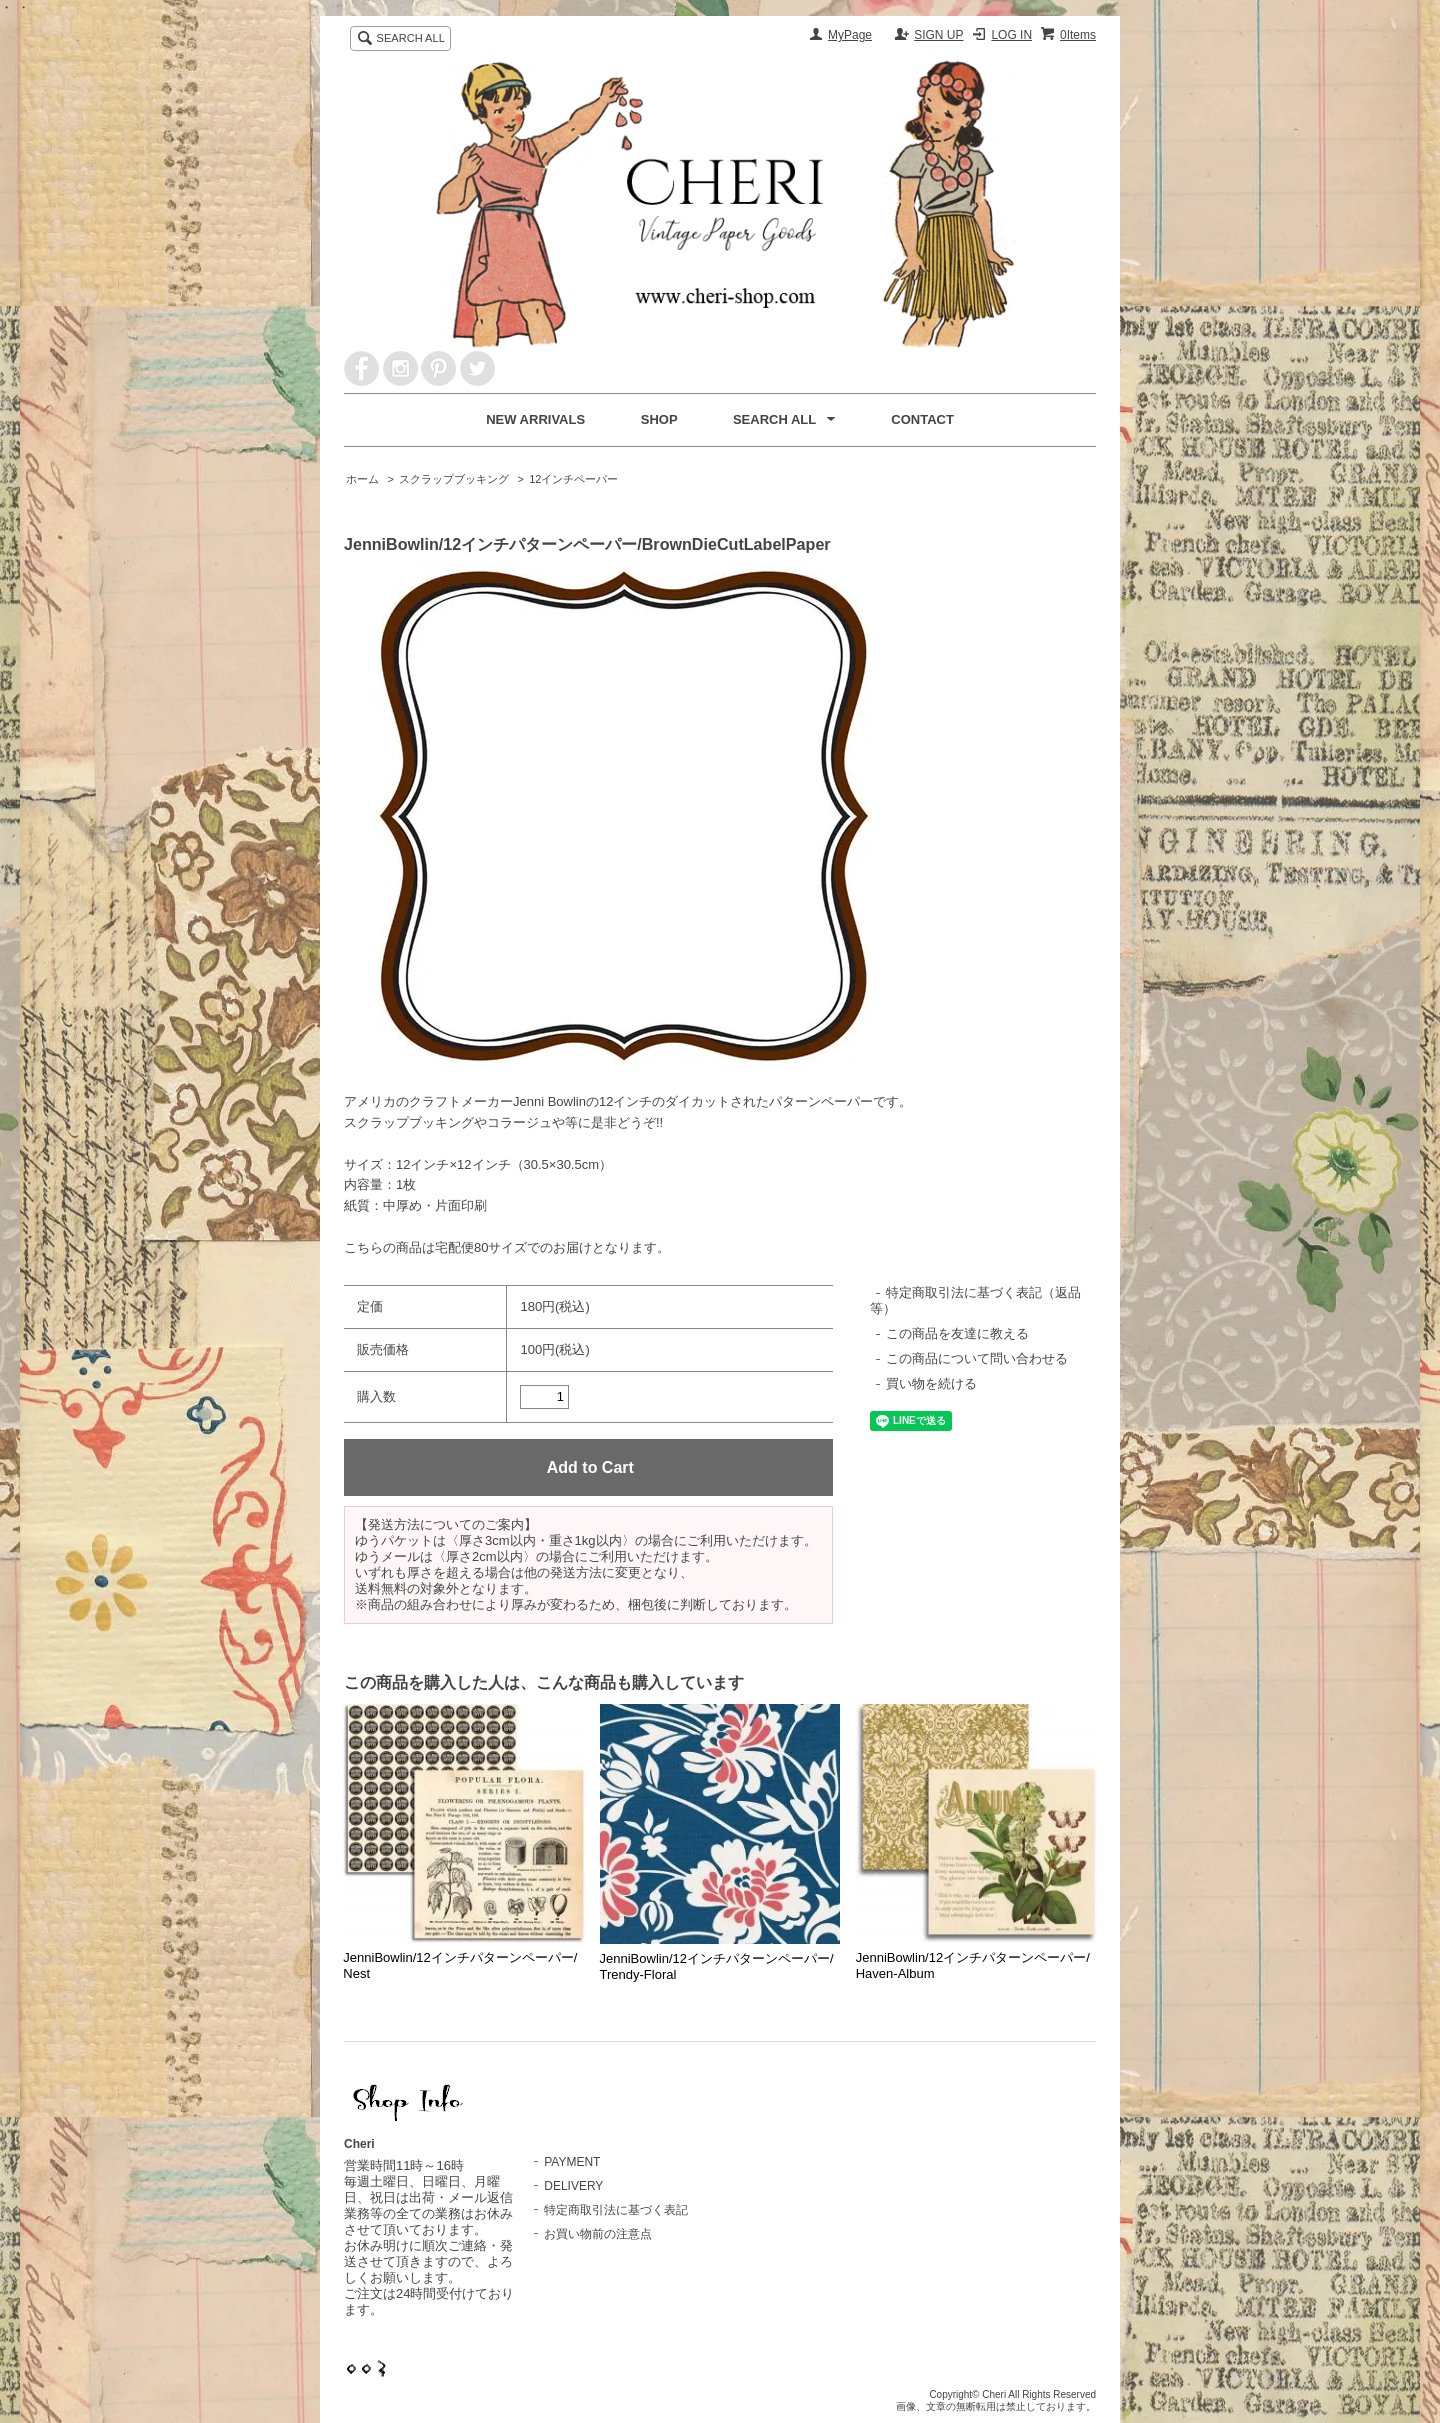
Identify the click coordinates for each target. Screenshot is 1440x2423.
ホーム (362, 479)
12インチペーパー (573, 479)
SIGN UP (938, 35)
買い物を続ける (931, 1383)
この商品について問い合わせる (977, 1358)
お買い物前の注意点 (598, 2234)
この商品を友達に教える (957, 1333)
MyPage (850, 35)
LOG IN (1011, 35)
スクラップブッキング (454, 479)
